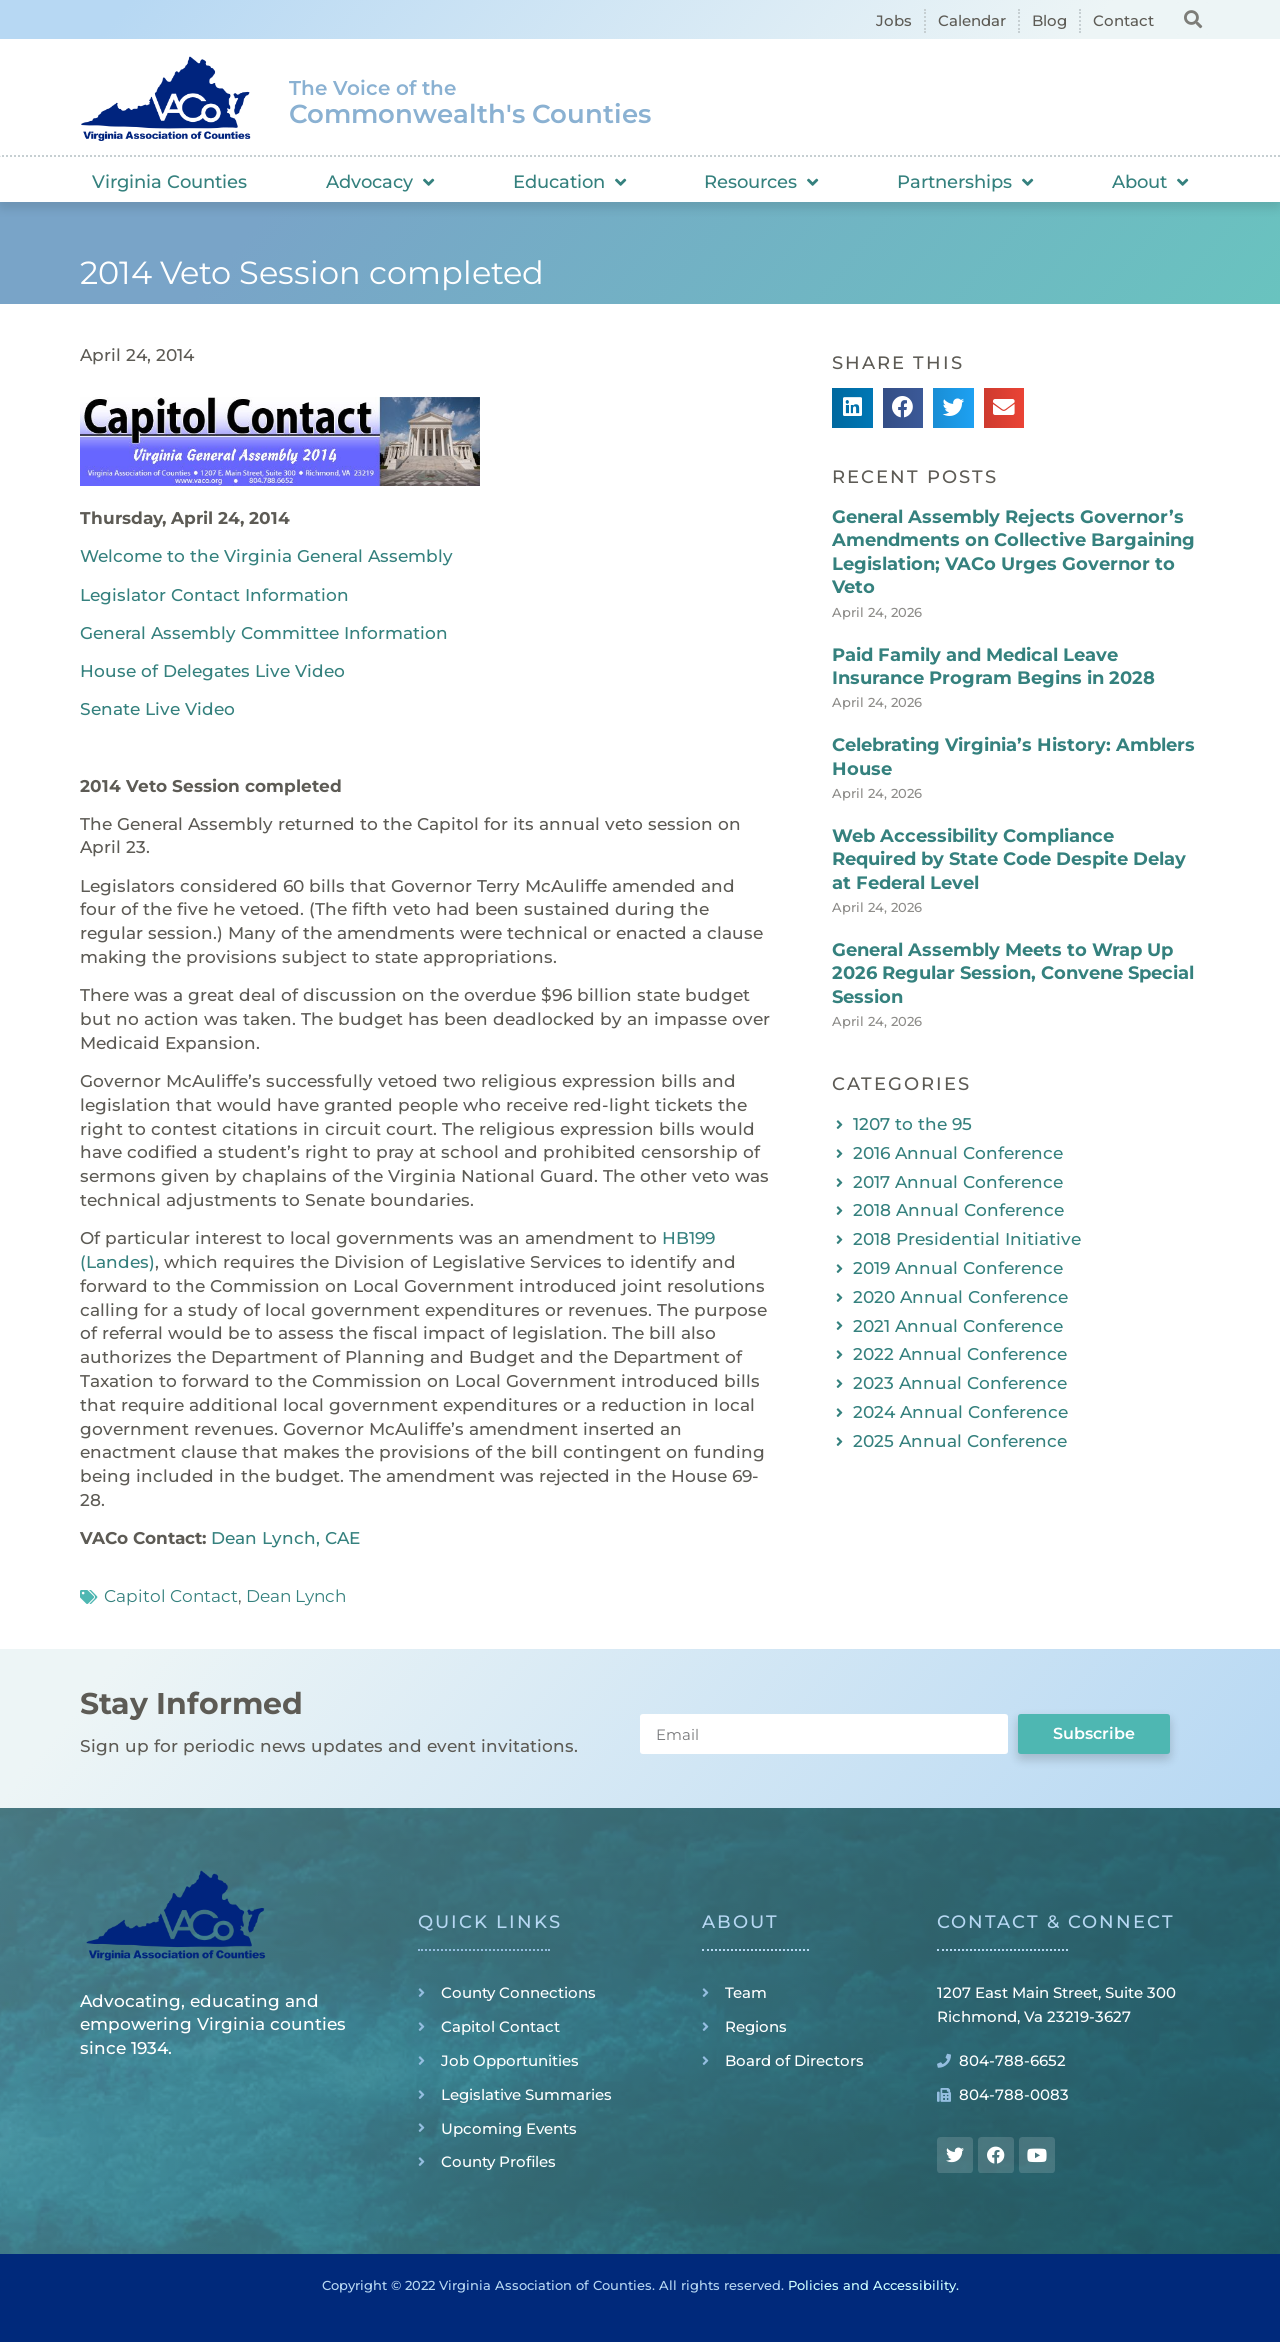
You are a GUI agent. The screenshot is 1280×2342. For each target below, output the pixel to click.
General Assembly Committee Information (264, 633)
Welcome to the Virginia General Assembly (266, 556)
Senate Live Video (157, 709)
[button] (1192, 18)
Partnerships (965, 182)
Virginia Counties (169, 182)
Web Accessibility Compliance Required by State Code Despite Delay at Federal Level (1009, 859)
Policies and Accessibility (872, 2285)
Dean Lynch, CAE (285, 1538)
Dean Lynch (296, 1596)
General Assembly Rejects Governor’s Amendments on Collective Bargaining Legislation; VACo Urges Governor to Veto (1013, 552)
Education (569, 182)
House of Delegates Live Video (212, 671)
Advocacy (380, 182)
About (1150, 182)
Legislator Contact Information (214, 595)
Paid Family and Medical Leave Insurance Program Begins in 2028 (993, 666)
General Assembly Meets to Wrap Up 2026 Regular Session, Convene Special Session (1013, 973)
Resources (761, 182)
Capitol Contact (171, 1596)
